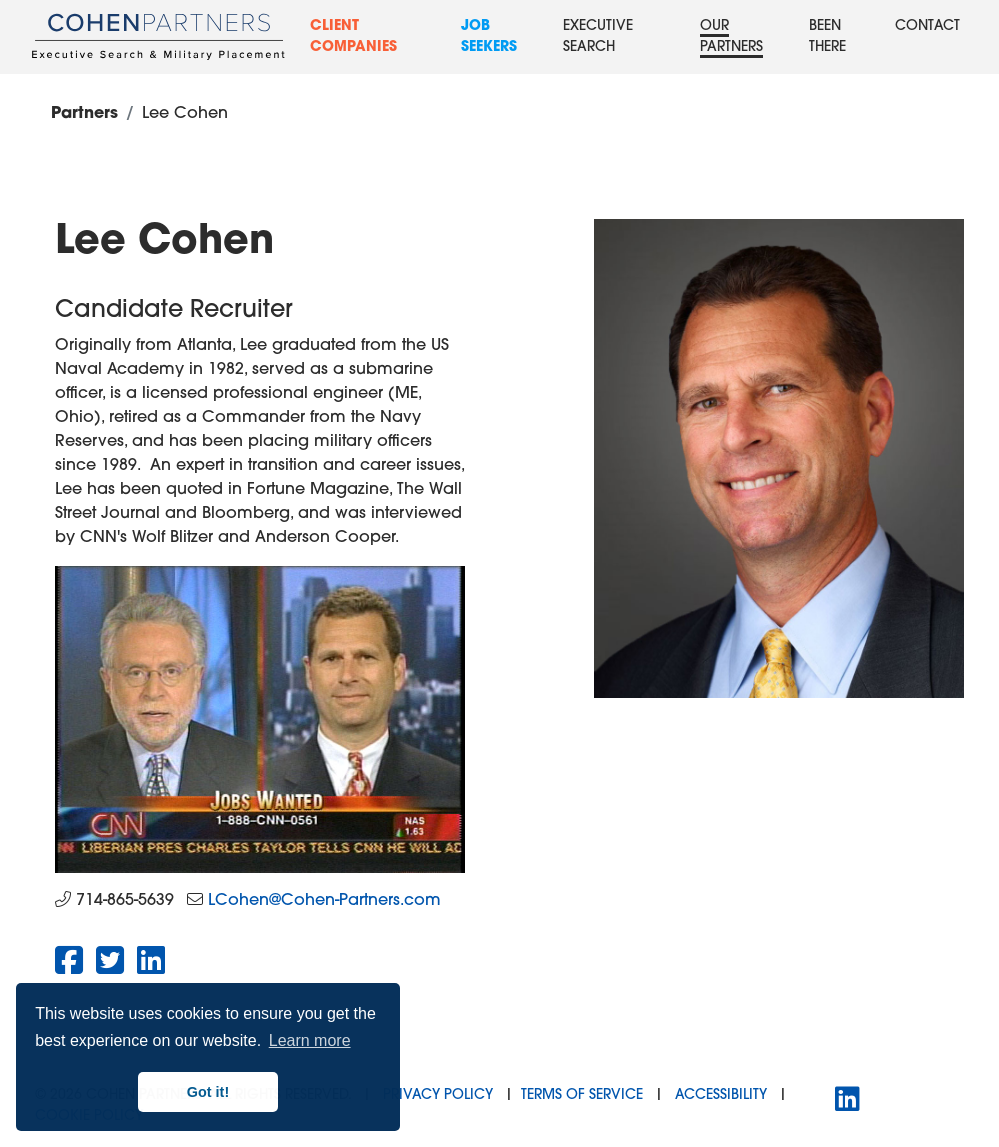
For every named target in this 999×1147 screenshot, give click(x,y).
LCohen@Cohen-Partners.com (324, 901)
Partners (84, 114)
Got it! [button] (208, 1092)
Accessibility (721, 1095)
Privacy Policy (438, 1095)
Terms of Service (582, 1095)
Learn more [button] (310, 1040)
